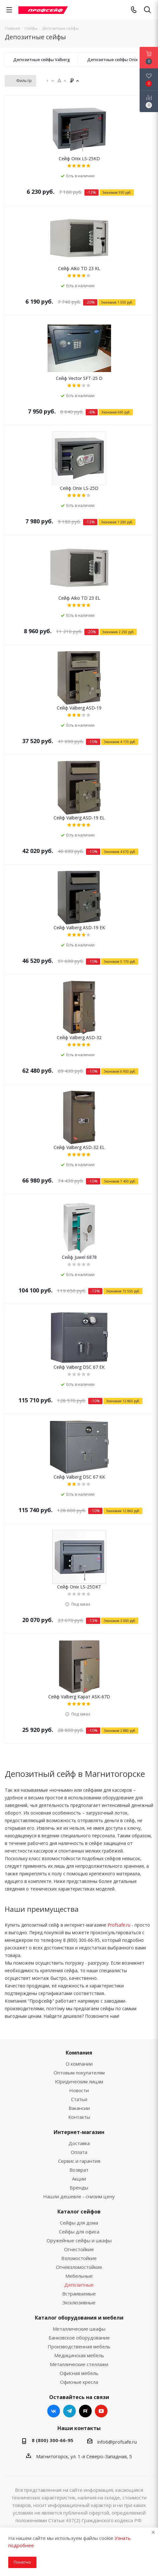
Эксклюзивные (79, 2302)
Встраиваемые (79, 2293)
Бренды (79, 2187)
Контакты (79, 2117)
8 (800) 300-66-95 (52, 2440)
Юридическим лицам (79, 2081)
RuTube (85, 2411)
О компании (79, 2064)
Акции (79, 2178)
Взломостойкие (79, 2258)
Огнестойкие (79, 2249)
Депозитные (79, 2285)
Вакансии (79, 2108)
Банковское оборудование (79, 2337)
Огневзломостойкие (79, 2267)
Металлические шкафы (79, 2329)
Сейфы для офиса (79, 2231)
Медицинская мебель (79, 2355)
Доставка (79, 2143)
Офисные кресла (79, 2382)
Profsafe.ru (119, 1925)
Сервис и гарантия (79, 2161)
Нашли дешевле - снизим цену (79, 2196)
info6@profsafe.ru (117, 2442)
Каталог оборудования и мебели (79, 2317)
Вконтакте (53, 2411)
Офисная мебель (79, 2373)
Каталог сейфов (79, 2211)
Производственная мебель (79, 2346)
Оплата (79, 2152)
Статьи (79, 2099)
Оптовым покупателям (79, 2072)
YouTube (101, 2411)
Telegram (69, 2411)
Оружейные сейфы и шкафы (79, 2240)
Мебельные (79, 2276)
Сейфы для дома (79, 2222)
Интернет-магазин (79, 2132)
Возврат (79, 2170)
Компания (79, 2052)
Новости (79, 2090)
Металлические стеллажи (79, 2364)
